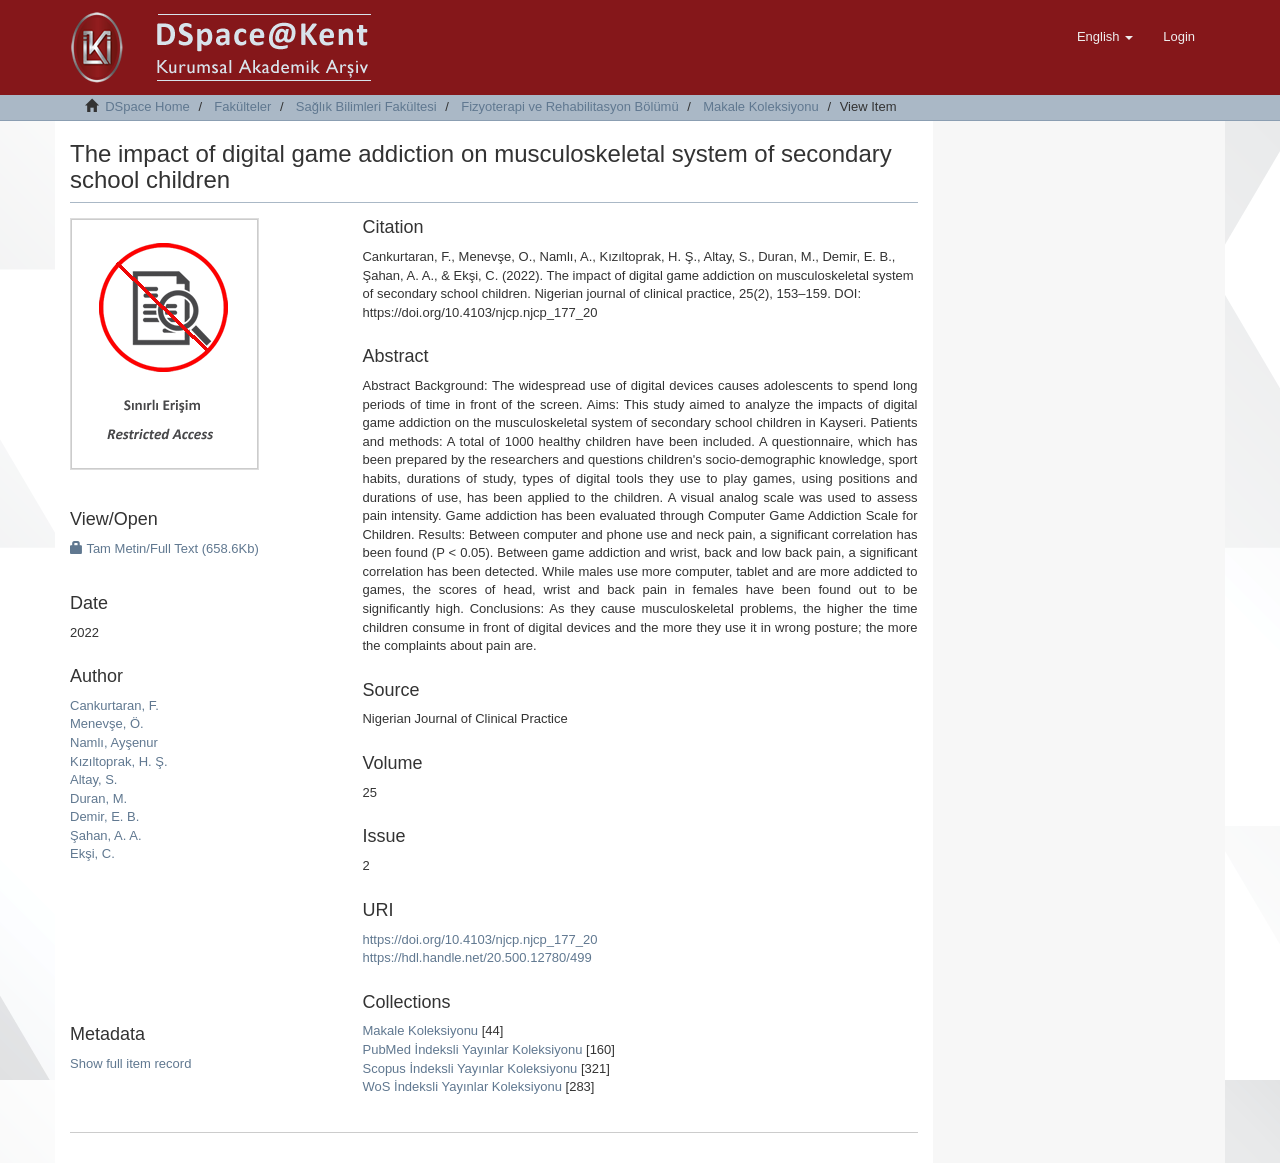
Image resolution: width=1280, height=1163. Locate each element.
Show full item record (130, 1063)
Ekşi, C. (92, 853)
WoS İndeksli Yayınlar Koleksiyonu (461, 1086)
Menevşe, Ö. (107, 723)
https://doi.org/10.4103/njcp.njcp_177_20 (479, 939)
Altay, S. (93, 779)
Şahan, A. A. (106, 835)
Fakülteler (242, 106)
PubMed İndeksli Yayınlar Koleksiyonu (472, 1049)
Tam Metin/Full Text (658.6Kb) (164, 548)
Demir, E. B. (104, 816)
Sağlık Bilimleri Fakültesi (366, 106)
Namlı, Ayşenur (114, 742)
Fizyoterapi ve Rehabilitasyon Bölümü (570, 106)
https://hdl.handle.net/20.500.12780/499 (476, 957)
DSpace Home (147, 106)
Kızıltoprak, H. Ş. (119, 761)
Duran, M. (98, 798)
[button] (1105, 37)
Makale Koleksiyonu (761, 106)
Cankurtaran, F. (114, 705)
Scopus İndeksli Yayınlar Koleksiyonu (469, 1068)
